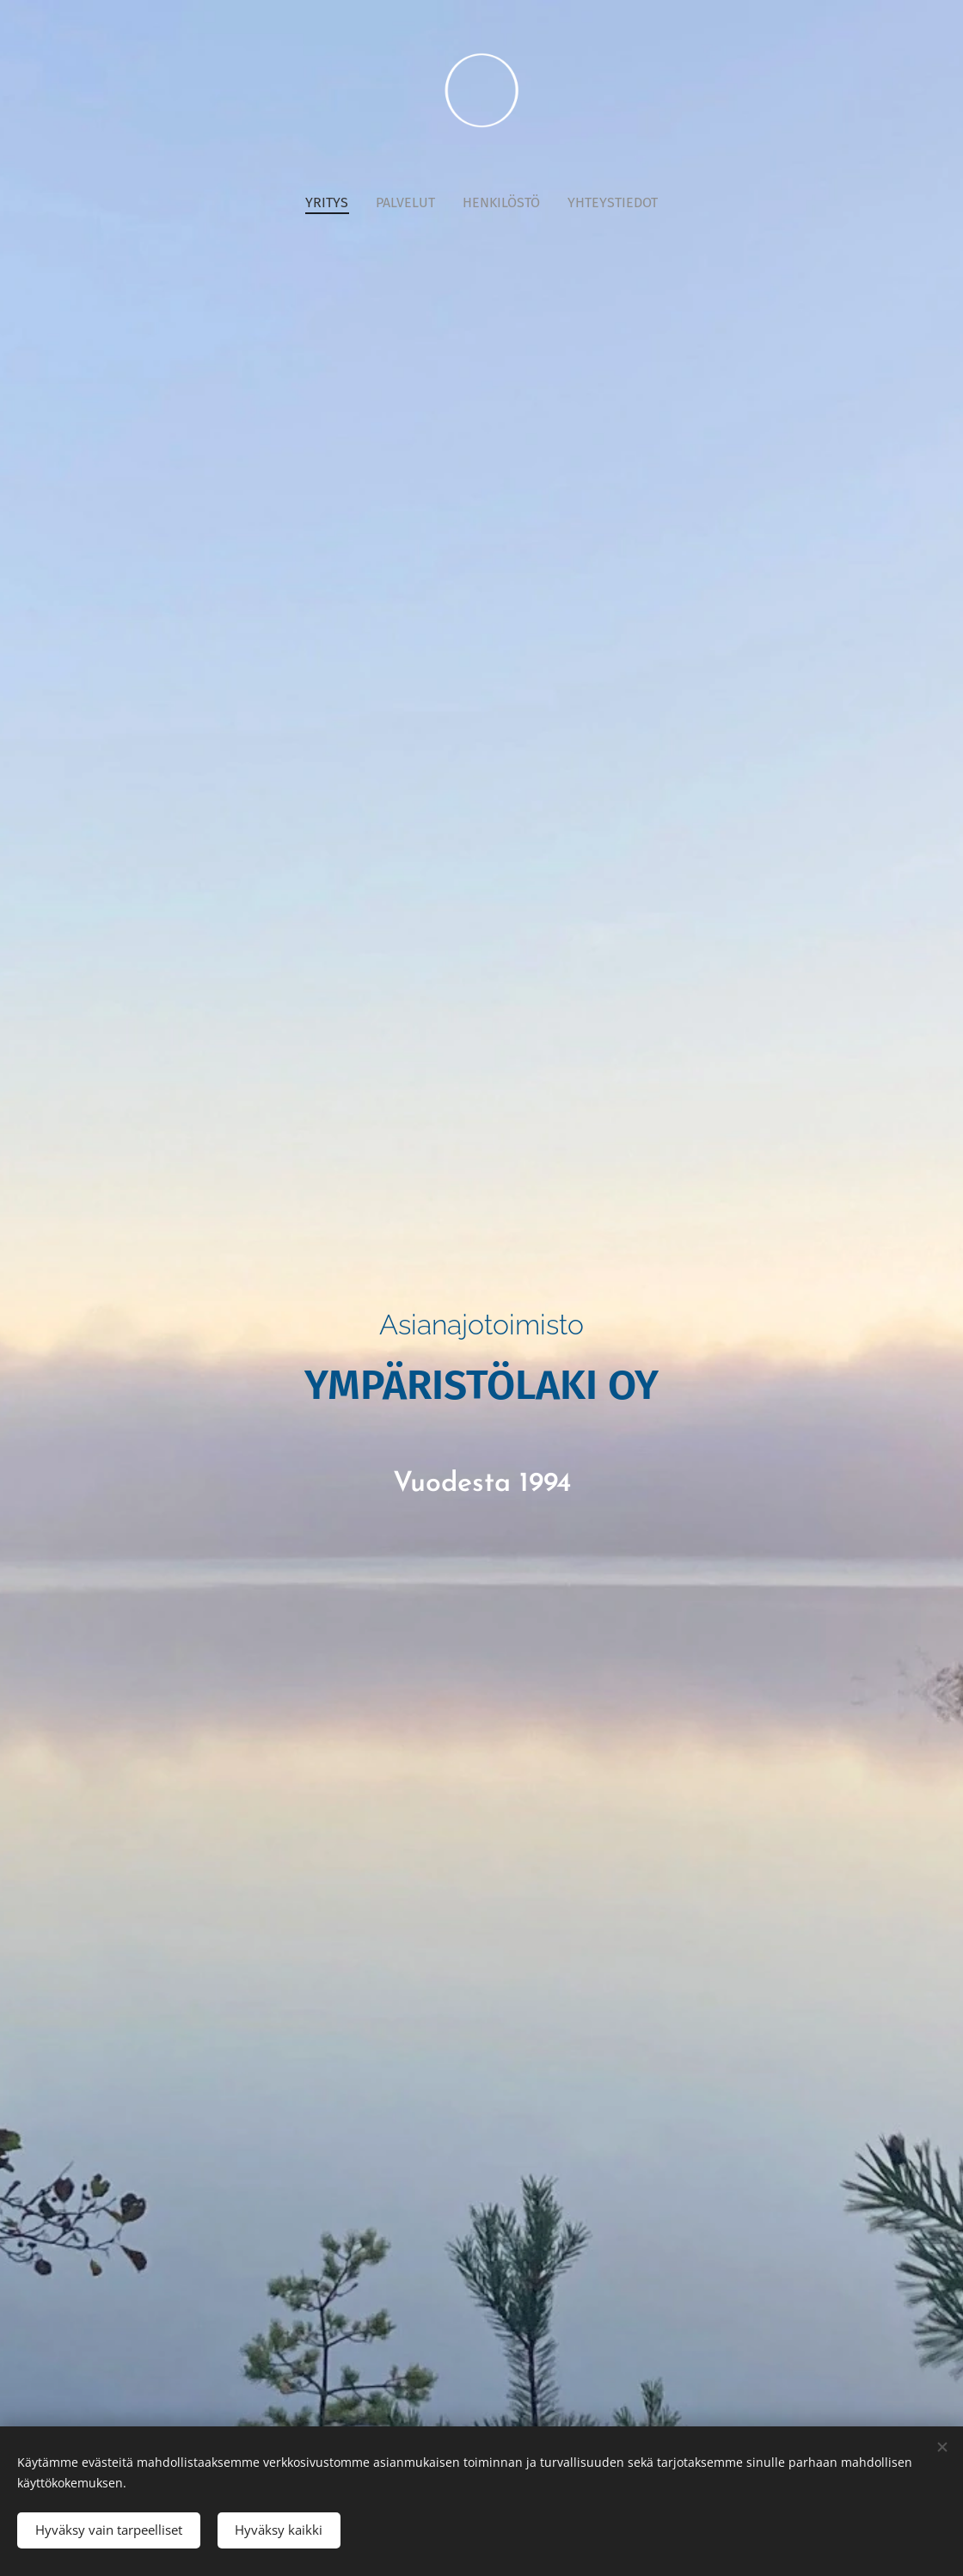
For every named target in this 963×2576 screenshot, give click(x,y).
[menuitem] (333, 202)
